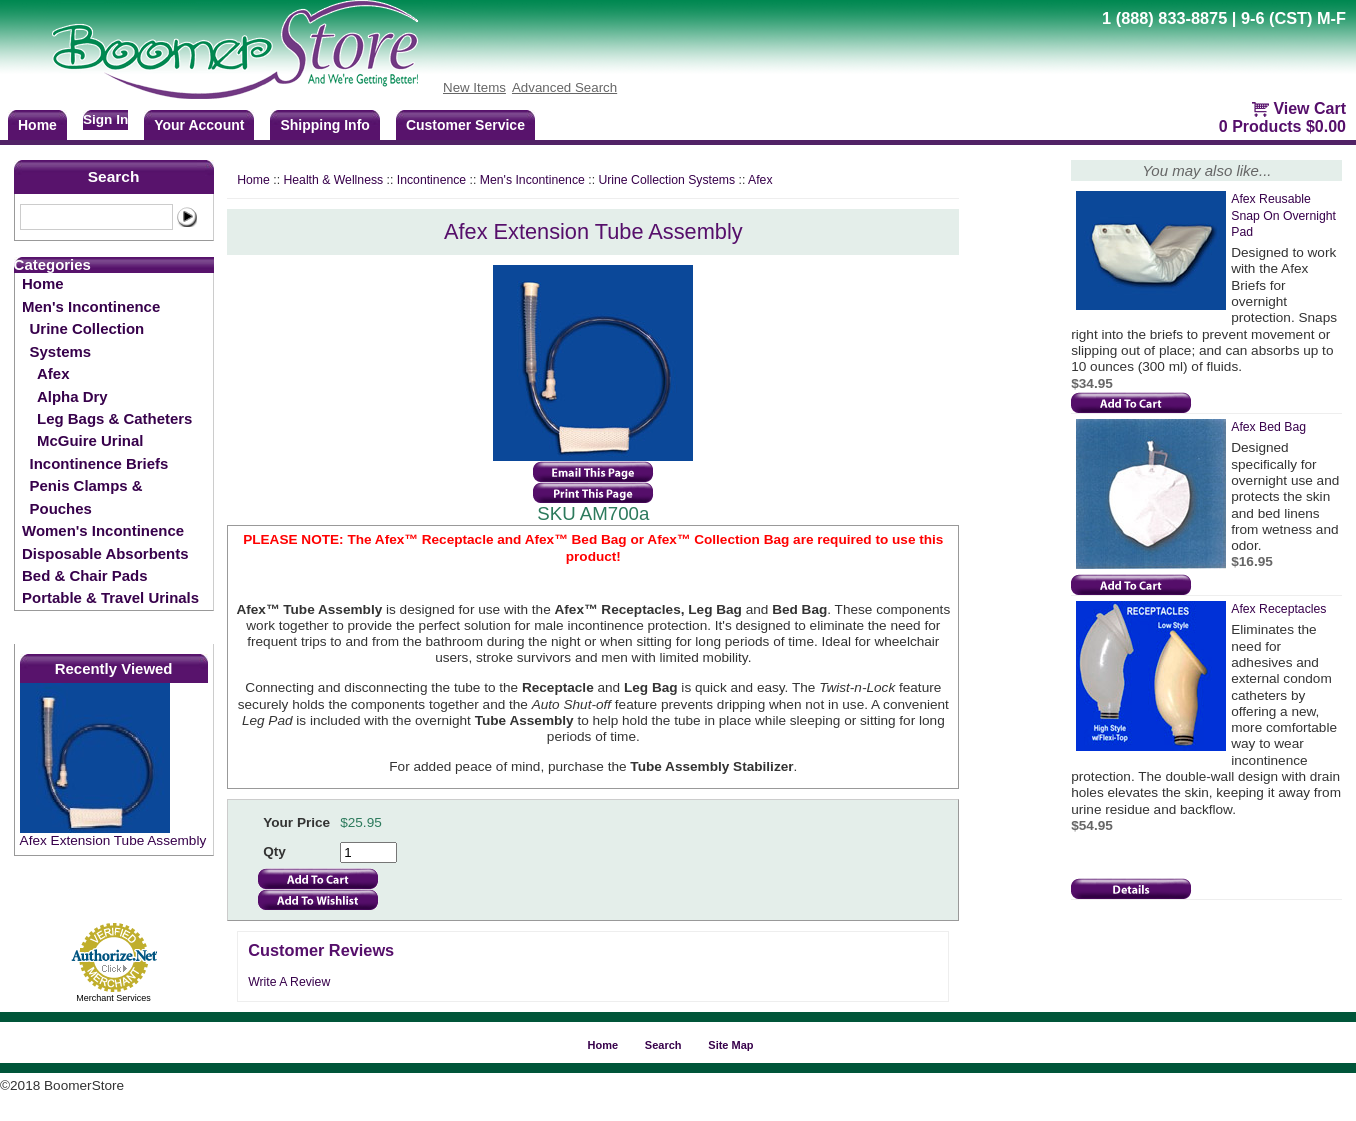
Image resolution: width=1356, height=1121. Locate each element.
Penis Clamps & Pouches (86, 496)
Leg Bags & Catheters (114, 418)
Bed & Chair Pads (84, 575)
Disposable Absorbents (105, 553)
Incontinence (431, 180)
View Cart (1309, 108)
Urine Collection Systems (87, 339)
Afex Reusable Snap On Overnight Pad (1283, 215)
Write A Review (289, 982)
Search (114, 176)
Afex (53, 373)
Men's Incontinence (91, 306)
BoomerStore (236, 50)
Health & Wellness (333, 180)
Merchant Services (113, 998)
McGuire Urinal (90, 440)
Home (43, 283)
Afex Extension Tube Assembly (113, 840)
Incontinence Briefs (99, 463)
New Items (474, 87)
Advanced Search (564, 87)
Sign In (105, 119)
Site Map (730, 1045)
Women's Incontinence (103, 530)
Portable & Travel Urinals (110, 597)
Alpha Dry (72, 396)
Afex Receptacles (1278, 609)
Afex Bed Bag (1268, 427)
